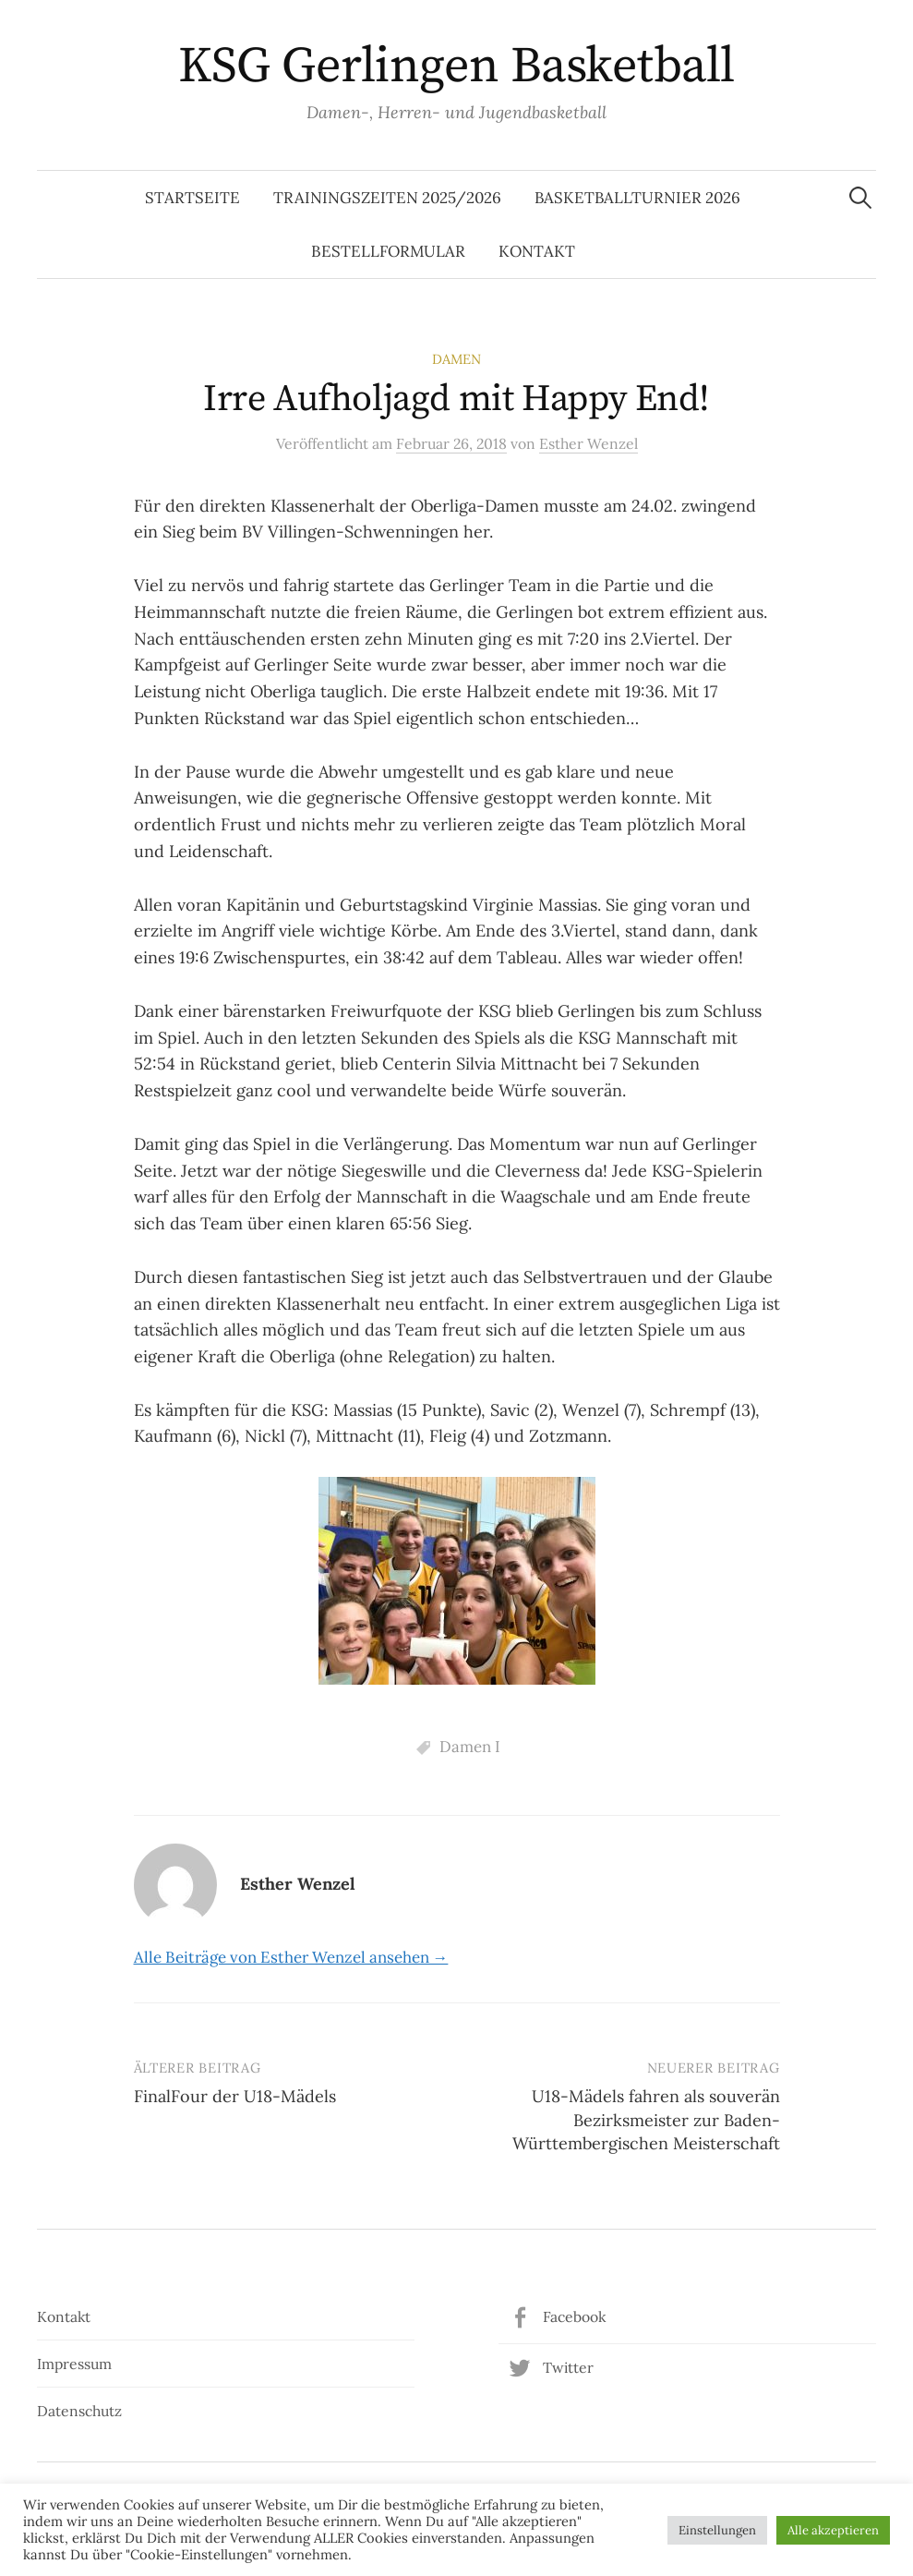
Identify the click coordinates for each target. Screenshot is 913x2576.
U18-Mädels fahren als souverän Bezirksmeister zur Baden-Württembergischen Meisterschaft (646, 2119)
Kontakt (537, 251)
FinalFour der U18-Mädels (235, 2096)
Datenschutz (79, 2410)
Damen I (469, 1746)
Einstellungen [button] (717, 2530)
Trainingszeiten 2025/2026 (387, 197)
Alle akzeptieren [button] (833, 2530)
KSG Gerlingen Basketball (456, 66)
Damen (456, 359)
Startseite (192, 197)
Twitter (568, 2367)
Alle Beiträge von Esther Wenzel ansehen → (291, 1957)
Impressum (74, 2363)
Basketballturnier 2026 (637, 197)
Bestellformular (388, 251)
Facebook (574, 2316)
